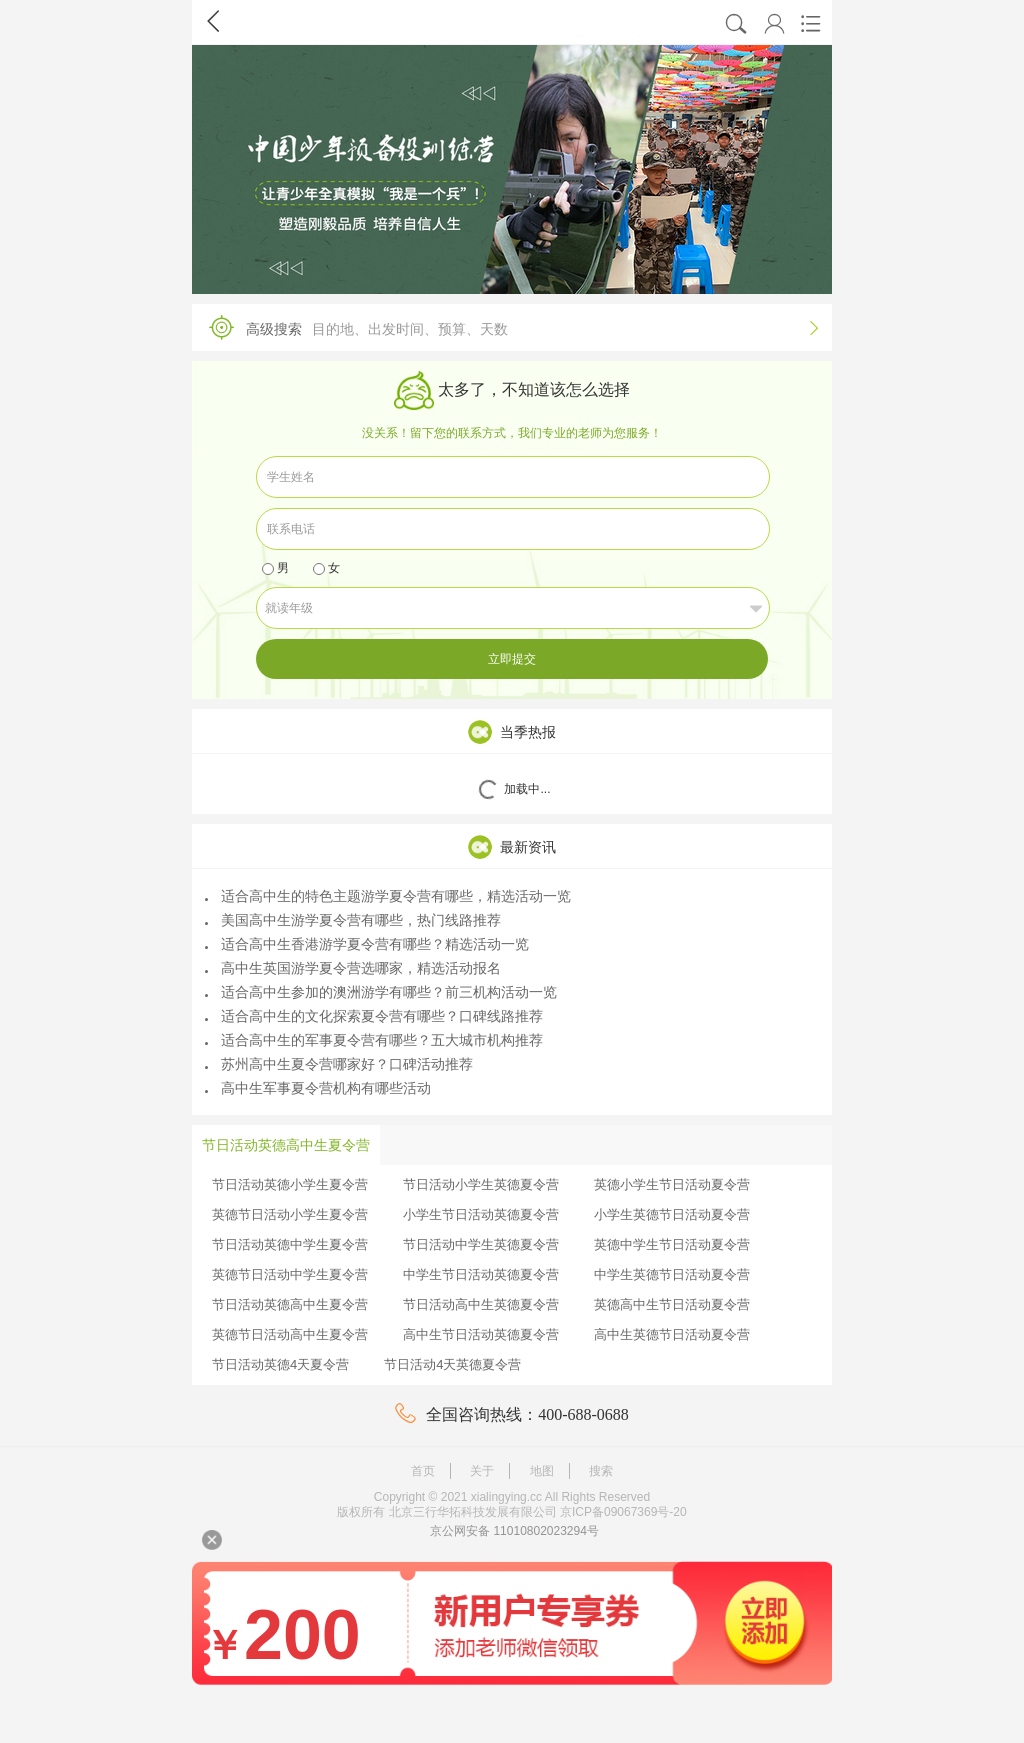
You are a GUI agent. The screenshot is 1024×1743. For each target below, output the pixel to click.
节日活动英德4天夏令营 (280, 1364)
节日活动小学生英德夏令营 (481, 1184)
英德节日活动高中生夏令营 (290, 1334)
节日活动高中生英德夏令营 (481, 1304)
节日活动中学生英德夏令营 (481, 1244)
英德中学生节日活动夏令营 (672, 1244)
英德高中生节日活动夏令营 (672, 1304)
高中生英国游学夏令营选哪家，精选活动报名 (353, 968)
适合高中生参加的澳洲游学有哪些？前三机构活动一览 (381, 992)
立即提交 (512, 659)
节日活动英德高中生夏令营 (290, 1304)
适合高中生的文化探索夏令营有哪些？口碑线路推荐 (374, 1016)
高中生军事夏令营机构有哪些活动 (318, 1088)
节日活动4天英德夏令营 (452, 1364)
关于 (482, 1471)
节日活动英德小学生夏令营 (290, 1184)
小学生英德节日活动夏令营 (672, 1214)
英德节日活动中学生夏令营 (290, 1274)
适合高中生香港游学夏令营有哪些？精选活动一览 (367, 944)
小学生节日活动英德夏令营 (481, 1214)
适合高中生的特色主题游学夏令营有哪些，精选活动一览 (388, 896)
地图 (542, 1471)
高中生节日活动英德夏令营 (481, 1334)
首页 (423, 1471)
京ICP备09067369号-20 (623, 1512)
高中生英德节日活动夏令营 (672, 1334)
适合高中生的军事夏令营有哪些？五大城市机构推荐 (374, 1040)
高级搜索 (507, 327)
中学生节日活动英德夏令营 (481, 1274)
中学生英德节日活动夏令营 (672, 1274)
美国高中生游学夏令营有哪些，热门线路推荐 (353, 920)
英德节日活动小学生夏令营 (290, 1214)
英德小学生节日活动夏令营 (672, 1184)
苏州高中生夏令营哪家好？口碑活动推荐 (339, 1064)
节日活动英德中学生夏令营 (290, 1244)
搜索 (601, 1471)
